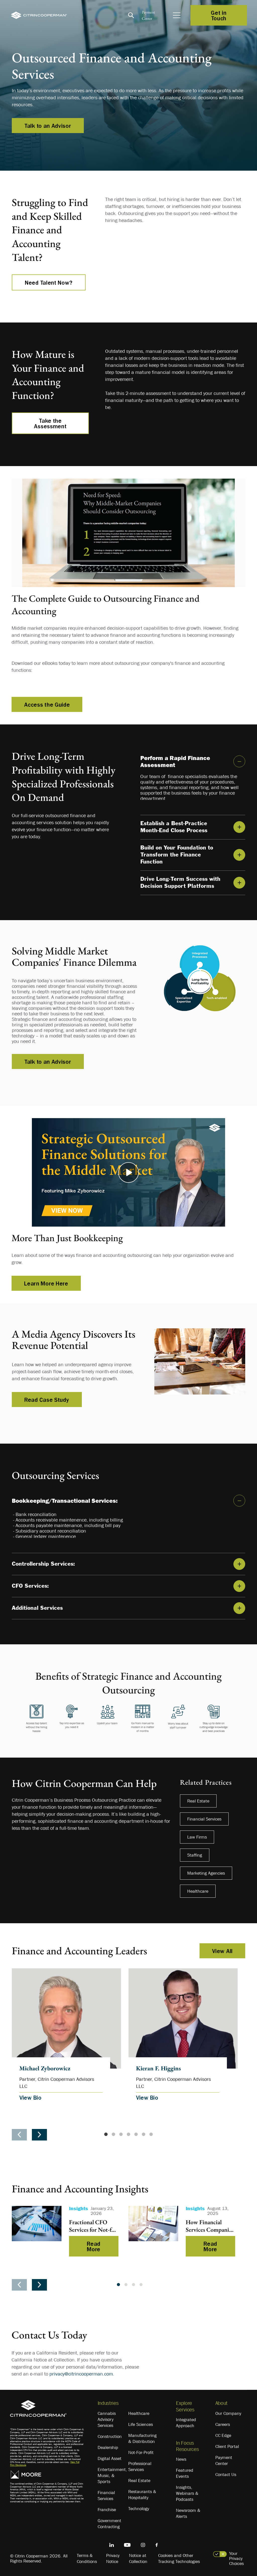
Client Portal (227, 2446)
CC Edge (223, 2435)
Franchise (107, 2509)
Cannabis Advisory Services (107, 2419)
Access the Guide (47, 704)
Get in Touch (219, 15)
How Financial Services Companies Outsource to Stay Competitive (210, 2225)
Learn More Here (46, 1283)
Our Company (228, 2413)
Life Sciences (140, 2424)
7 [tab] (151, 2129)
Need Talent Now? (49, 282)
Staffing (194, 1855)
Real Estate (198, 1800)
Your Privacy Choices (236, 2558)
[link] (36, 1718)
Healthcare (197, 1891)
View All (222, 1950)
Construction (110, 2436)
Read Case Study (46, 1399)
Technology (138, 2508)
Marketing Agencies (206, 1873)
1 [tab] (105, 2129)
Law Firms (197, 1837)
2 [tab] (113, 2129)
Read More (93, 2246)
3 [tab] (120, 2129)
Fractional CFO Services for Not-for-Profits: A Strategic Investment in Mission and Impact (93, 2225)
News (181, 2459)
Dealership (108, 2447)
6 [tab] (143, 2129)
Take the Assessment (50, 423)
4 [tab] (128, 2129)
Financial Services (204, 1818)
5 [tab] (136, 2129)
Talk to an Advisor (47, 125)
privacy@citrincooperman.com (81, 2374)
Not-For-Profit (141, 2452)
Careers (222, 2424)
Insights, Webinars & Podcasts (187, 2493)
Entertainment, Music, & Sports (112, 2475)
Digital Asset (109, 2458)
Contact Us (225, 2474)
